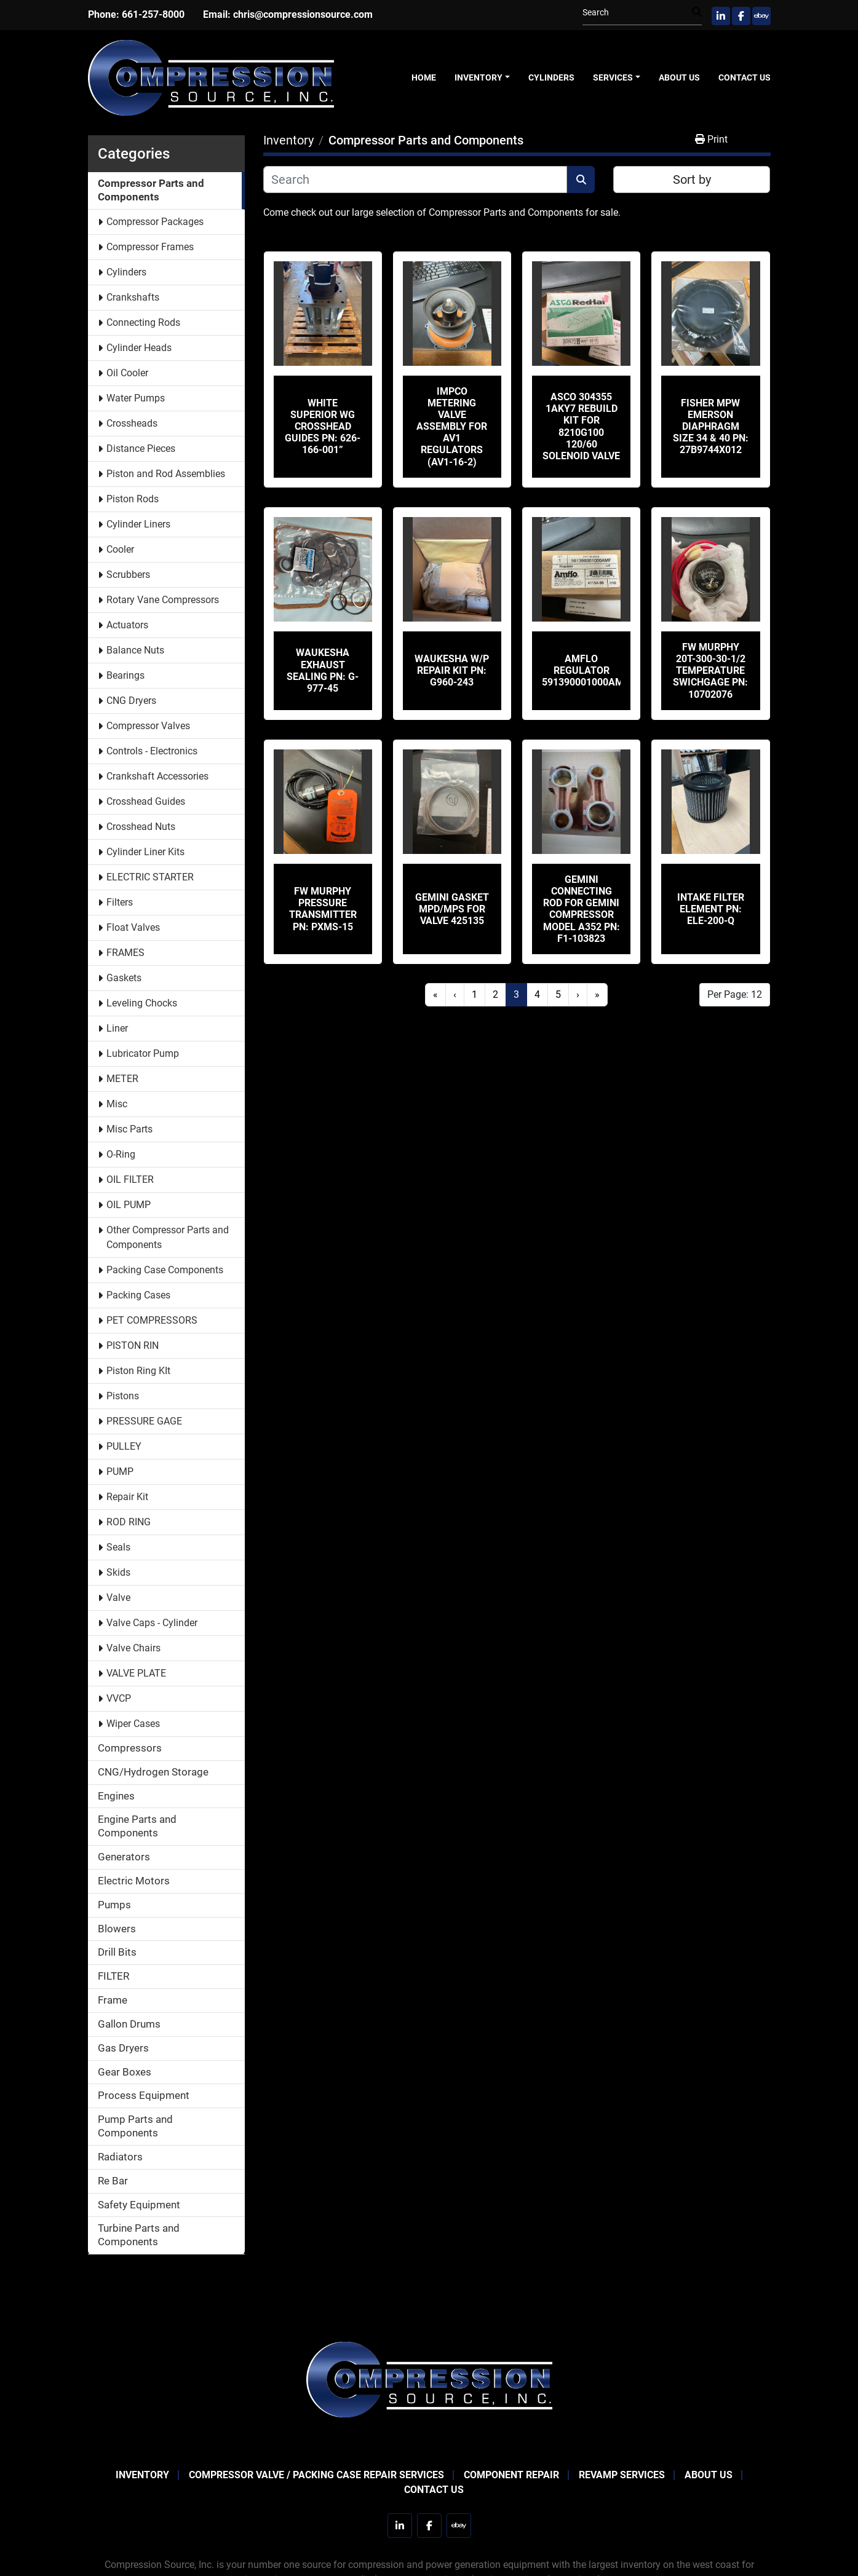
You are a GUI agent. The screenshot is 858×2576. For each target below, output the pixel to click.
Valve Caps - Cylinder (151, 1623)
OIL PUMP (128, 1205)
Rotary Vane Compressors (162, 600)
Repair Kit (127, 1497)
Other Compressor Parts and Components (167, 1237)
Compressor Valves (148, 726)
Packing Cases (138, 1295)
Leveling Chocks (141, 1003)
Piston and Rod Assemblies (165, 474)
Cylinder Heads (139, 348)
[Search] (637, 12)
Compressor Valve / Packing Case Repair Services (316, 2475)
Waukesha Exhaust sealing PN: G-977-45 (323, 670)
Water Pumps (135, 398)
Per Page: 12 (734, 994)
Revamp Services (622, 2475)
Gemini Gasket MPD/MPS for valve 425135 (452, 908)
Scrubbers (128, 574)
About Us (679, 77)
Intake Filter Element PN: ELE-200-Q (710, 908)
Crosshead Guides (145, 801)
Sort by (692, 179)
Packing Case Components (164, 1270)
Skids (118, 1572)
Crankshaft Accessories (157, 776)
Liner (117, 1028)
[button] (482, 77)
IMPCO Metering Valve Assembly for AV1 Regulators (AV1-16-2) (451, 426)
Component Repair (511, 2475)
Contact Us (744, 77)
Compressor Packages (155, 221)
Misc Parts (129, 1129)
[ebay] (761, 16)
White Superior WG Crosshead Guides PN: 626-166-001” (322, 426)
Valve (118, 1597)
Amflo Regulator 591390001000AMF (585, 670)
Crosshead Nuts (140, 826)
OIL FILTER (130, 1179)
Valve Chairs (133, 1648)
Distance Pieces (140, 448)
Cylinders (551, 77)
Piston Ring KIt (138, 1371)
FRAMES (125, 952)
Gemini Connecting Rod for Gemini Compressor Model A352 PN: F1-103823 (581, 909)
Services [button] (613, 77)
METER (122, 1079)
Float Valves (133, 927)
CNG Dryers (131, 700)
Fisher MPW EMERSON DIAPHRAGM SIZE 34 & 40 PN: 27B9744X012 (711, 426)
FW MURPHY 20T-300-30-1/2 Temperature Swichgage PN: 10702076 (710, 670)
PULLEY (123, 1446)
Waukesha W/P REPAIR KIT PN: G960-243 (452, 670)
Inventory (478, 77)
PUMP (119, 1471)
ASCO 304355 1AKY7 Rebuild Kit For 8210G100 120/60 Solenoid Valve (581, 426)
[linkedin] (721, 16)
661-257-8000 (153, 14)
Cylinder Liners (138, 524)
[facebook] (741, 16)
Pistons (122, 1396)
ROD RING (128, 1522)
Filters (119, 902)
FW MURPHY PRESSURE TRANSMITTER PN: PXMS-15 (323, 909)
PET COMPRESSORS (151, 1320)
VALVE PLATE (136, 1673)
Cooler (120, 549)
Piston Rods (132, 499)
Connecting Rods (143, 322)
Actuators (127, 625)
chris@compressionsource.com (303, 14)
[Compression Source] (429, 2378)
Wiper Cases (133, 1723)
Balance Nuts (135, 650)
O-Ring (120, 1154)
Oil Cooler (127, 373)
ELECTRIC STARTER (150, 877)
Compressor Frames (150, 247)
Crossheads (131, 423)
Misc (116, 1104)
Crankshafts (132, 297)
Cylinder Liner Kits (145, 852)
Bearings (125, 675)
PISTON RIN (132, 1345)
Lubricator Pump (142, 1053)
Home (423, 77)
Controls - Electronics (151, 751)
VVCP (118, 1698)
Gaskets (123, 978)
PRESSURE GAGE (144, 1421)
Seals (118, 1547)
